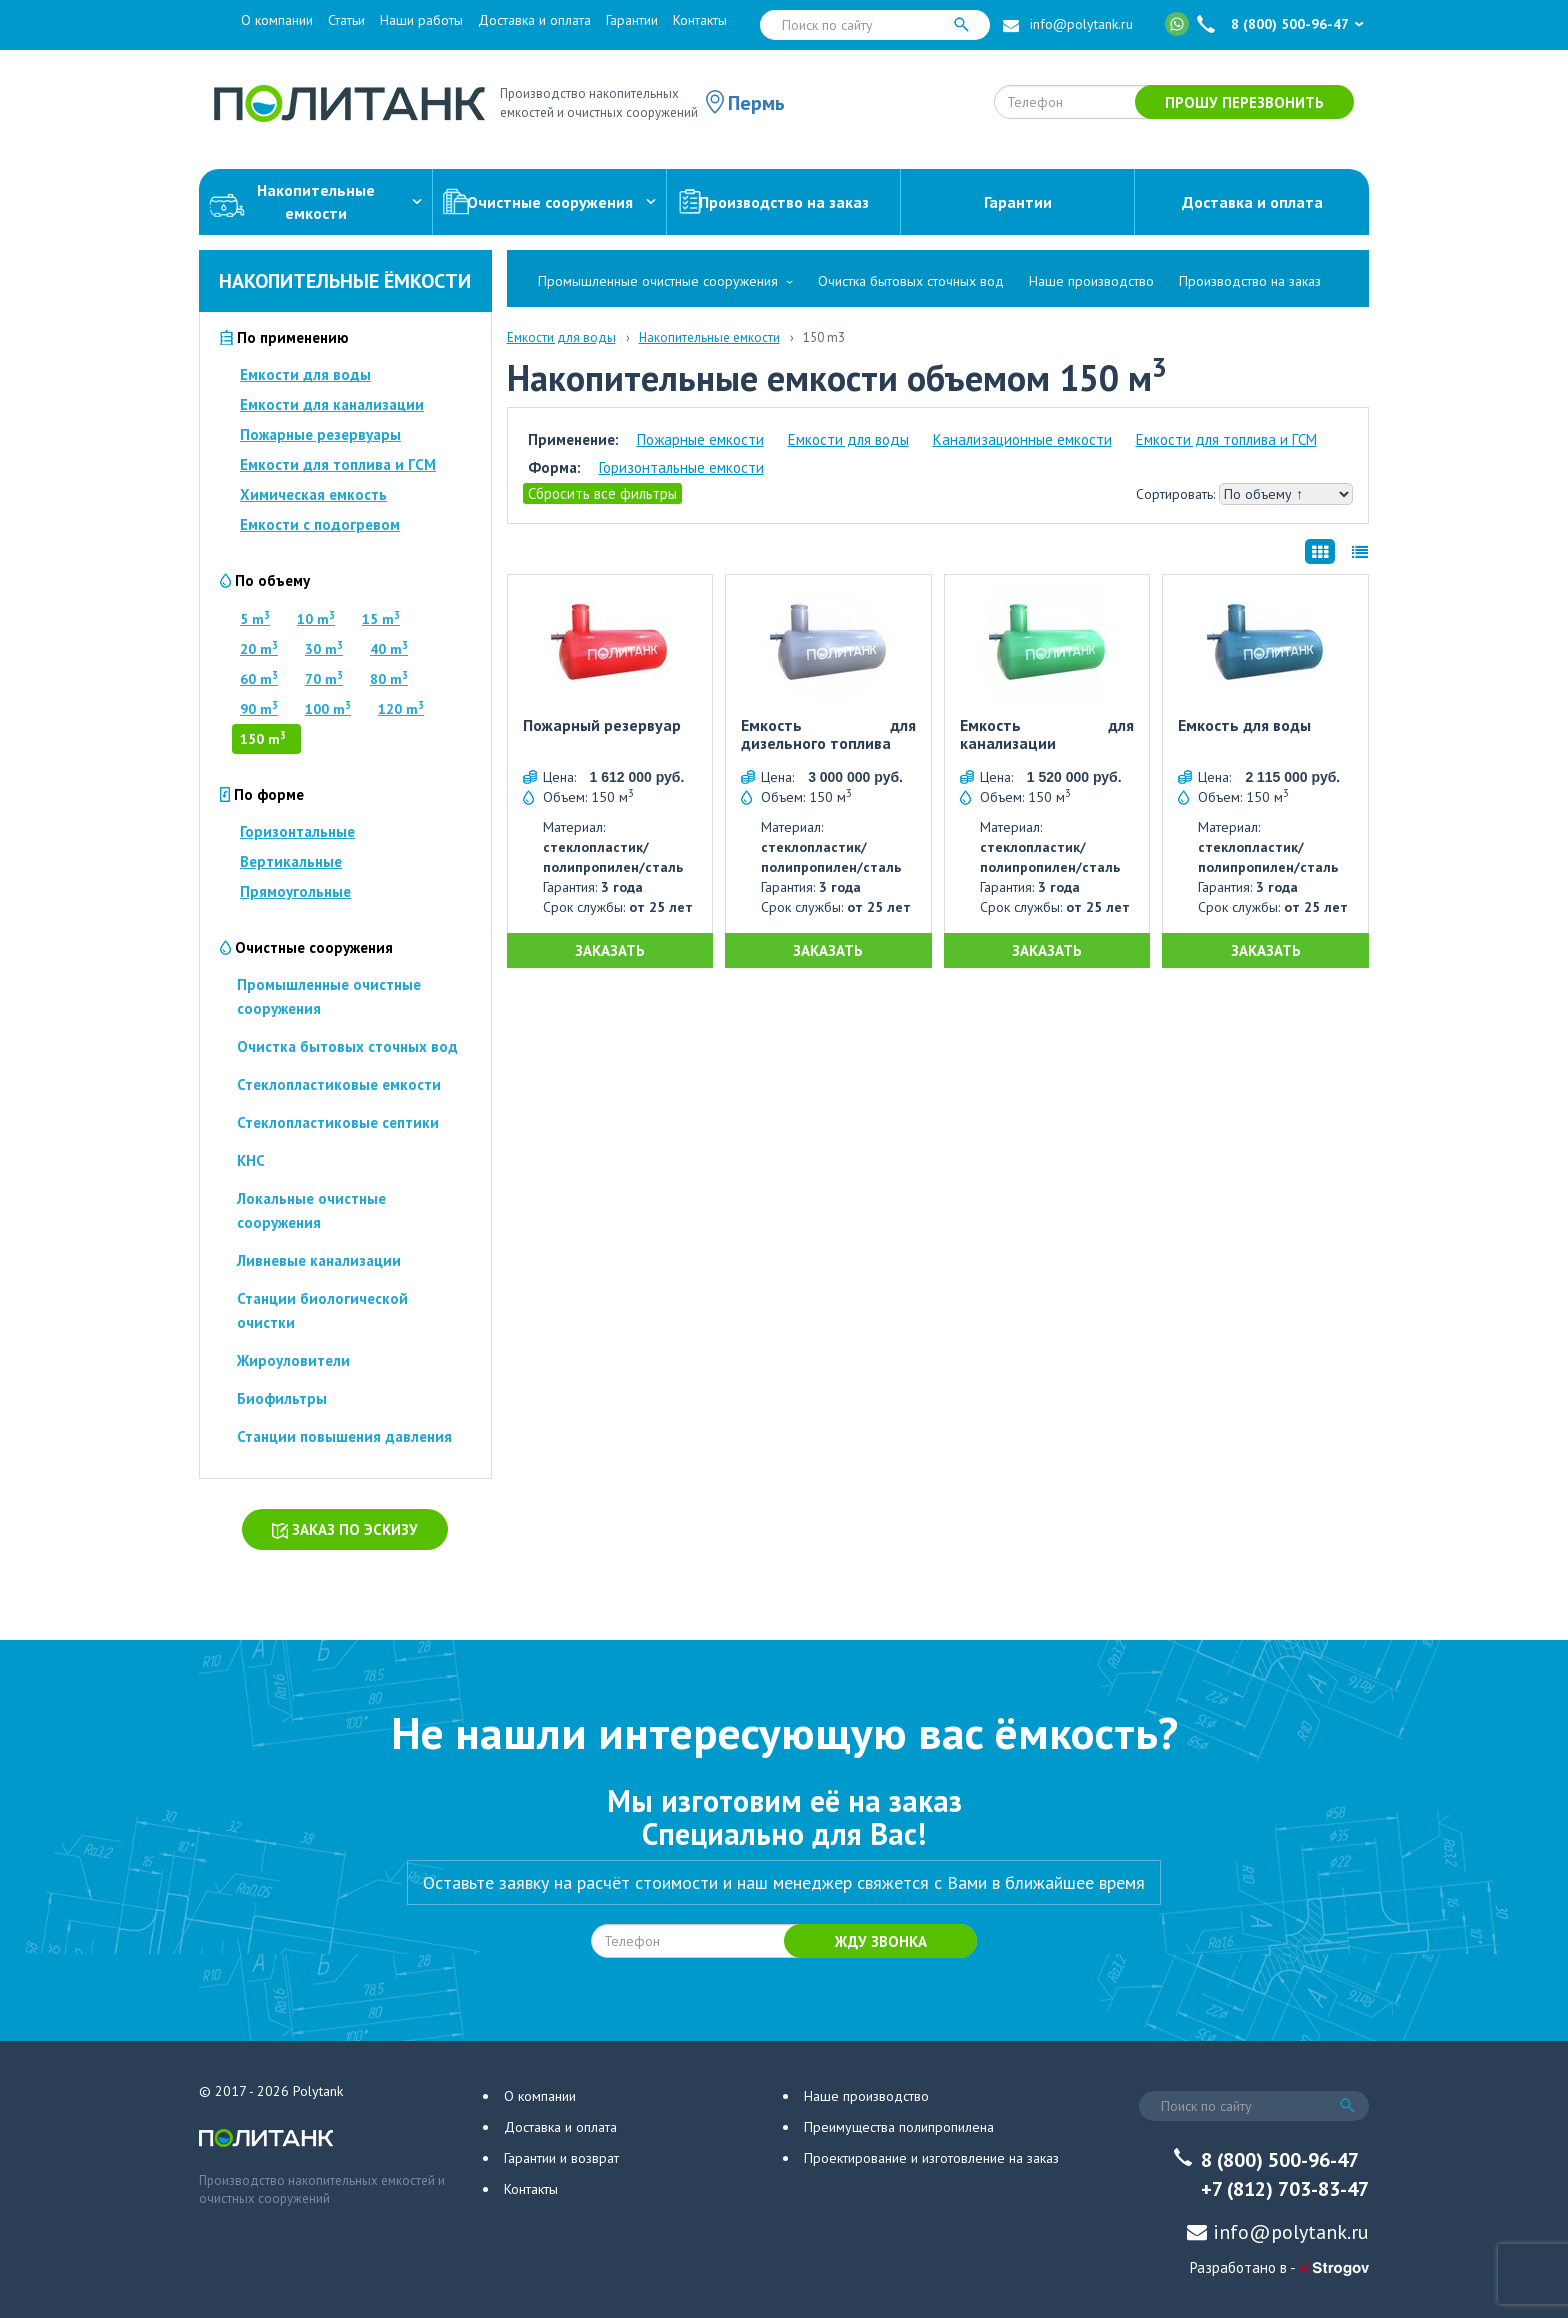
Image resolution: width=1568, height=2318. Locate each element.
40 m (389, 649)
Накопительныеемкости (315, 201)
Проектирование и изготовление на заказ (931, 2158)
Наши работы (421, 20)
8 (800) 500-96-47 (1290, 24)
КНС (251, 1160)
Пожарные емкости (700, 439)
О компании (277, 20)
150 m (263, 739)
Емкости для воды (305, 374)
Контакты (700, 20)
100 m (328, 709)
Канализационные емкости (1022, 439)
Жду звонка (881, 1941)
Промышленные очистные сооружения (658, 281)
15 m (381, 619)
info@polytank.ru (1081, 24)
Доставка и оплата (534, 20)
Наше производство (1091, 281)
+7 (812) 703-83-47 (1285, 2189)
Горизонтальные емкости (681, 467)
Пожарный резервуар (602, 726)
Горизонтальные (297, 831)
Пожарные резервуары (320, 434)
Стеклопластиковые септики (338, 1122)
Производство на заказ (773, 202)
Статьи (346, 20)
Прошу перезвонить (1244, 102)
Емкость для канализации (1047, 734)
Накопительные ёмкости (345, 281)
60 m (259, 679)
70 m (324, 679)
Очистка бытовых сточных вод (347, 1046)
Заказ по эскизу (345, 1529)
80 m (389, 679)
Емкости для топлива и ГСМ (338, 464)
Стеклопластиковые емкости (339, 1084)
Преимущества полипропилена (899, 2127)
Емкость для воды (1244, 726)
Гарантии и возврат (561, 2158)
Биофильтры (282, 1398)
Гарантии (632, 20)
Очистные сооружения (549, 202)
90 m (259, 709)
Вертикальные (291, 861)
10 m (316, 619)
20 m (259, 649)
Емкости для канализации (332, 404)
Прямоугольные (295, 891)
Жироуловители (293, 1360)
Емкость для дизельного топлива (828, 734)
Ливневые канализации (319, 1260)
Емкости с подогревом (320, 524)
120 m (401, 709)
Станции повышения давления (344, 1436)
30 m (324, 649)
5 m (255, 619)
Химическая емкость (313, 494)
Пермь (756, 103)
